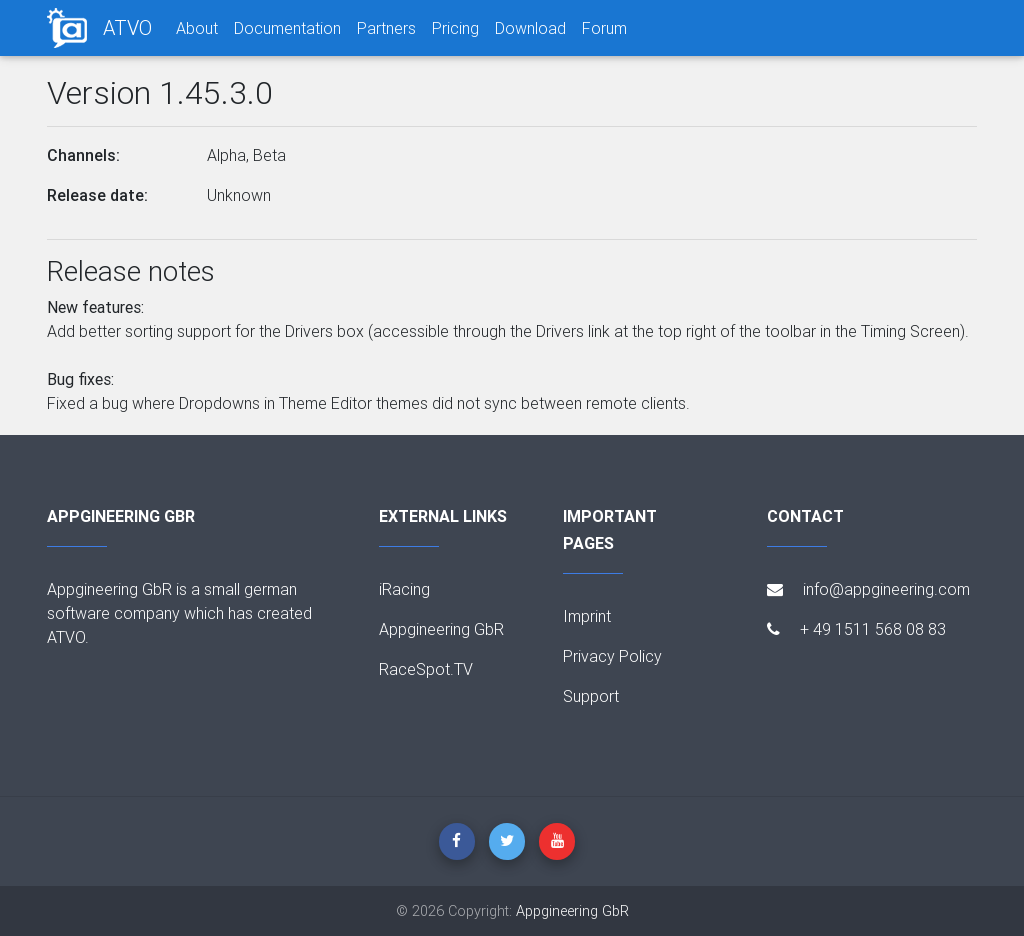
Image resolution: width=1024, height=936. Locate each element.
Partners (386, 28)
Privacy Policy (612, 656)
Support (591, 696)
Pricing (455, 28)
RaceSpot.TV (426, 669)
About (197, 28)
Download (530, 28)
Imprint (587, 616)
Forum (604, 28)
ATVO (127, 27)
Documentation (287, 28)
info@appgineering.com (868, 589)
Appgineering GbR (441, 629)
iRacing (404, 589)
